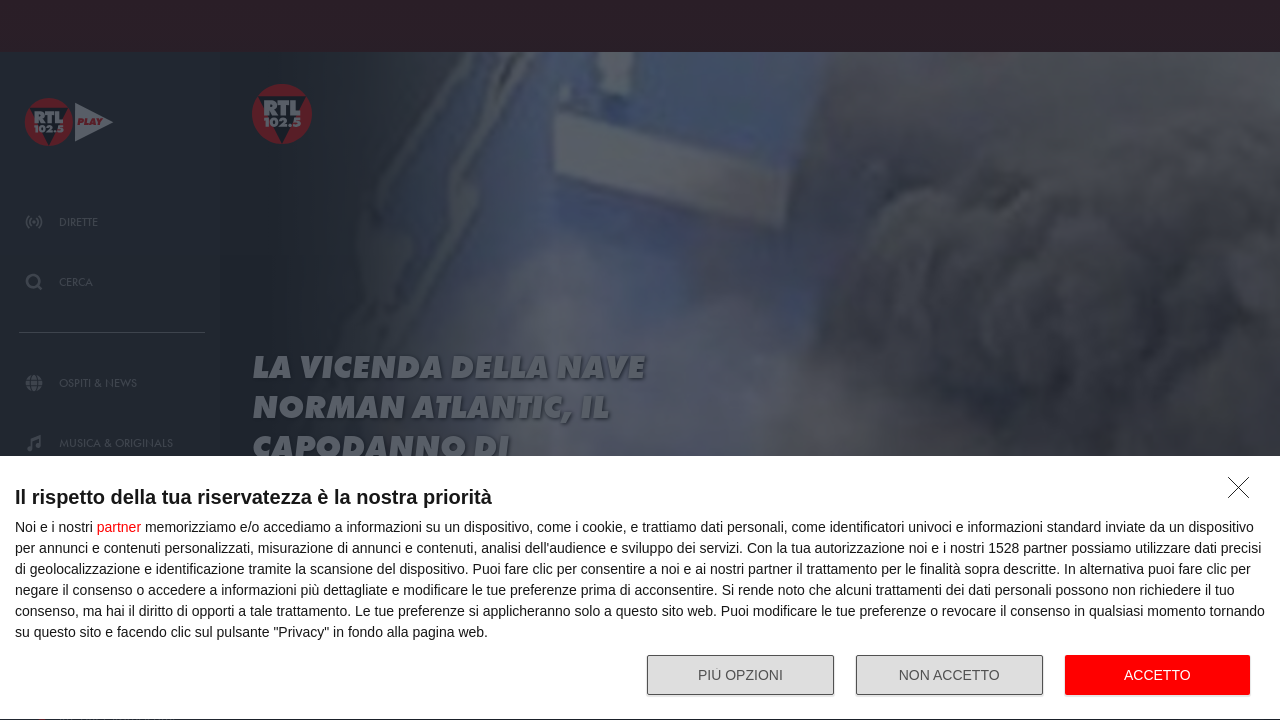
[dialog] (640, 588)
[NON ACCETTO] (1244, 493)
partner (119, 527)
